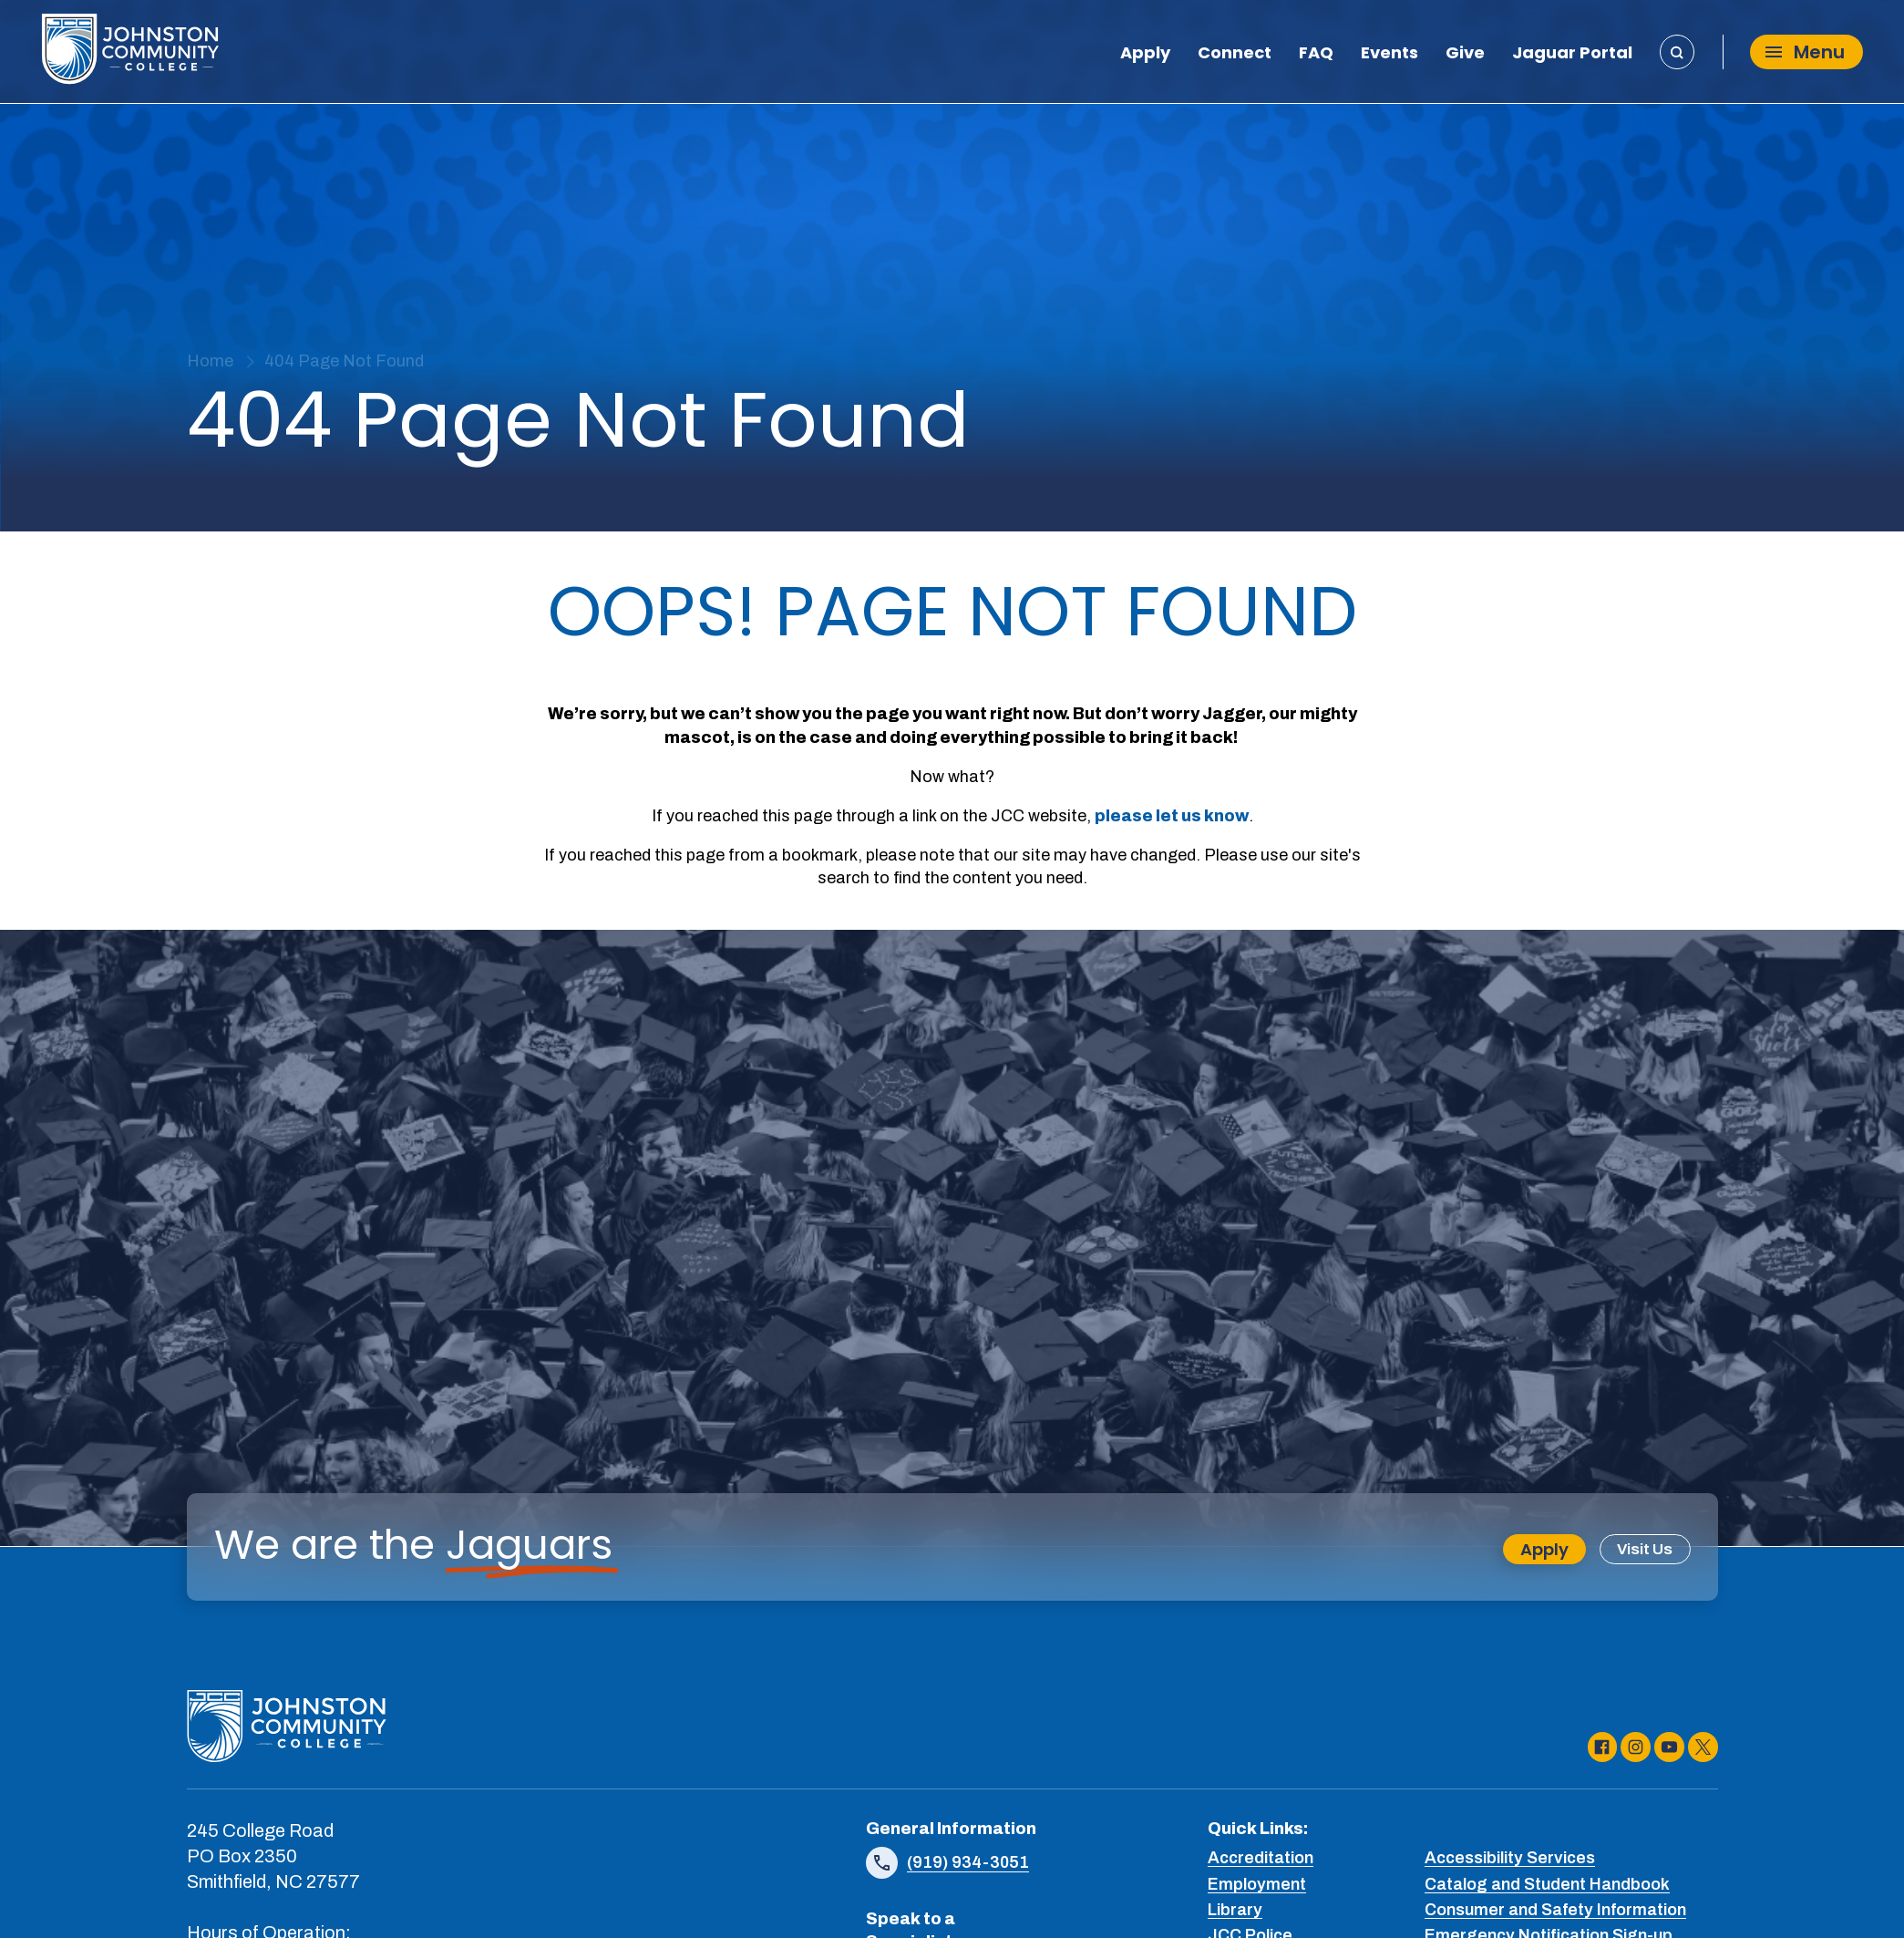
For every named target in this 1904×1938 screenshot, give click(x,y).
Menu (1805, 55)
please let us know (1172, 816)
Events (1389, 57)
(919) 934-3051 (968, 1863)
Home (210, 361)
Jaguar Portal (1572, 57)
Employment (1257, 1885)
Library (1235, 1911)
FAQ (1316, 57)
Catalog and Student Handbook (1547, 1885)
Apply (1145, 57)
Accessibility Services (1510, 1859)
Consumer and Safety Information (1555, 1911)
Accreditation (1260, 1859)
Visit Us (1643, 1550)
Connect (1234, 57)
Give (1465, 57)
